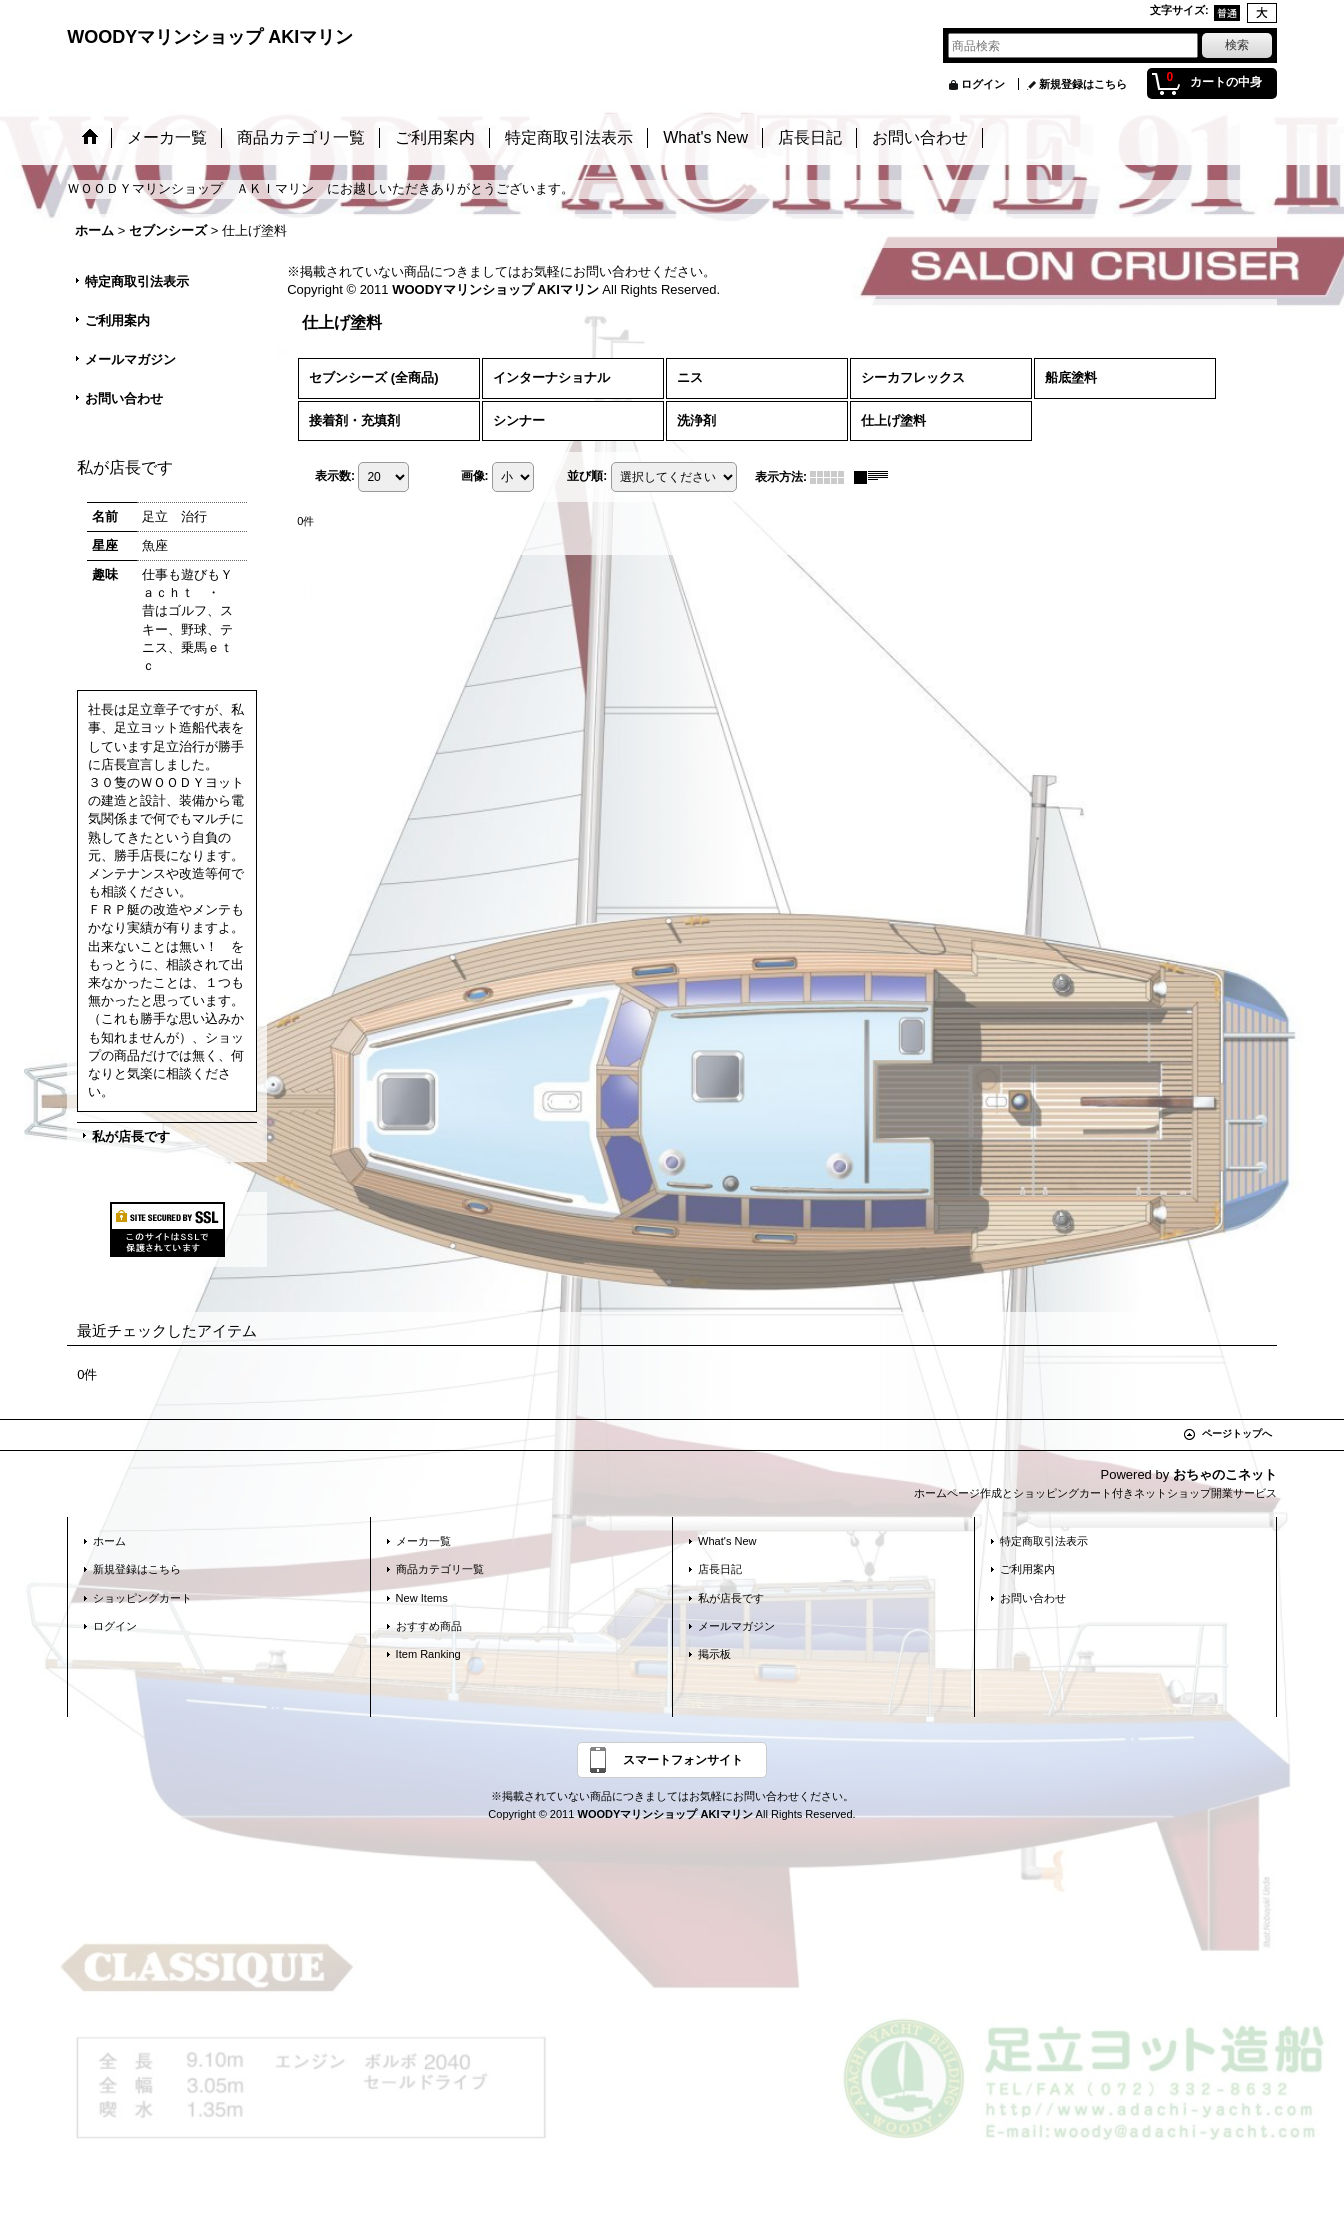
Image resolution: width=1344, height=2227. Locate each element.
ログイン (983, 84)
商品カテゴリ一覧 (440, 1569)
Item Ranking (428, 1654)
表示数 (335, 476)
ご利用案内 (117, 320)
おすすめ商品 (429, 1626)
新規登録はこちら (1083, 84)
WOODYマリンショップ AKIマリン (210, 37)
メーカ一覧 (423, 1541)
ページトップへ (1237, 1433)
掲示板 (714, 1654)
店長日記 (720, 1569)
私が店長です (131, 1136)
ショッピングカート (142, 1598)
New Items (422, 1598)
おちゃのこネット (1225, 1474)
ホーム (109, 1541)
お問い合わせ (124, 398)
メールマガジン (130, 359)
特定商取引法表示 (137, 281)
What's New (727, 1541)
